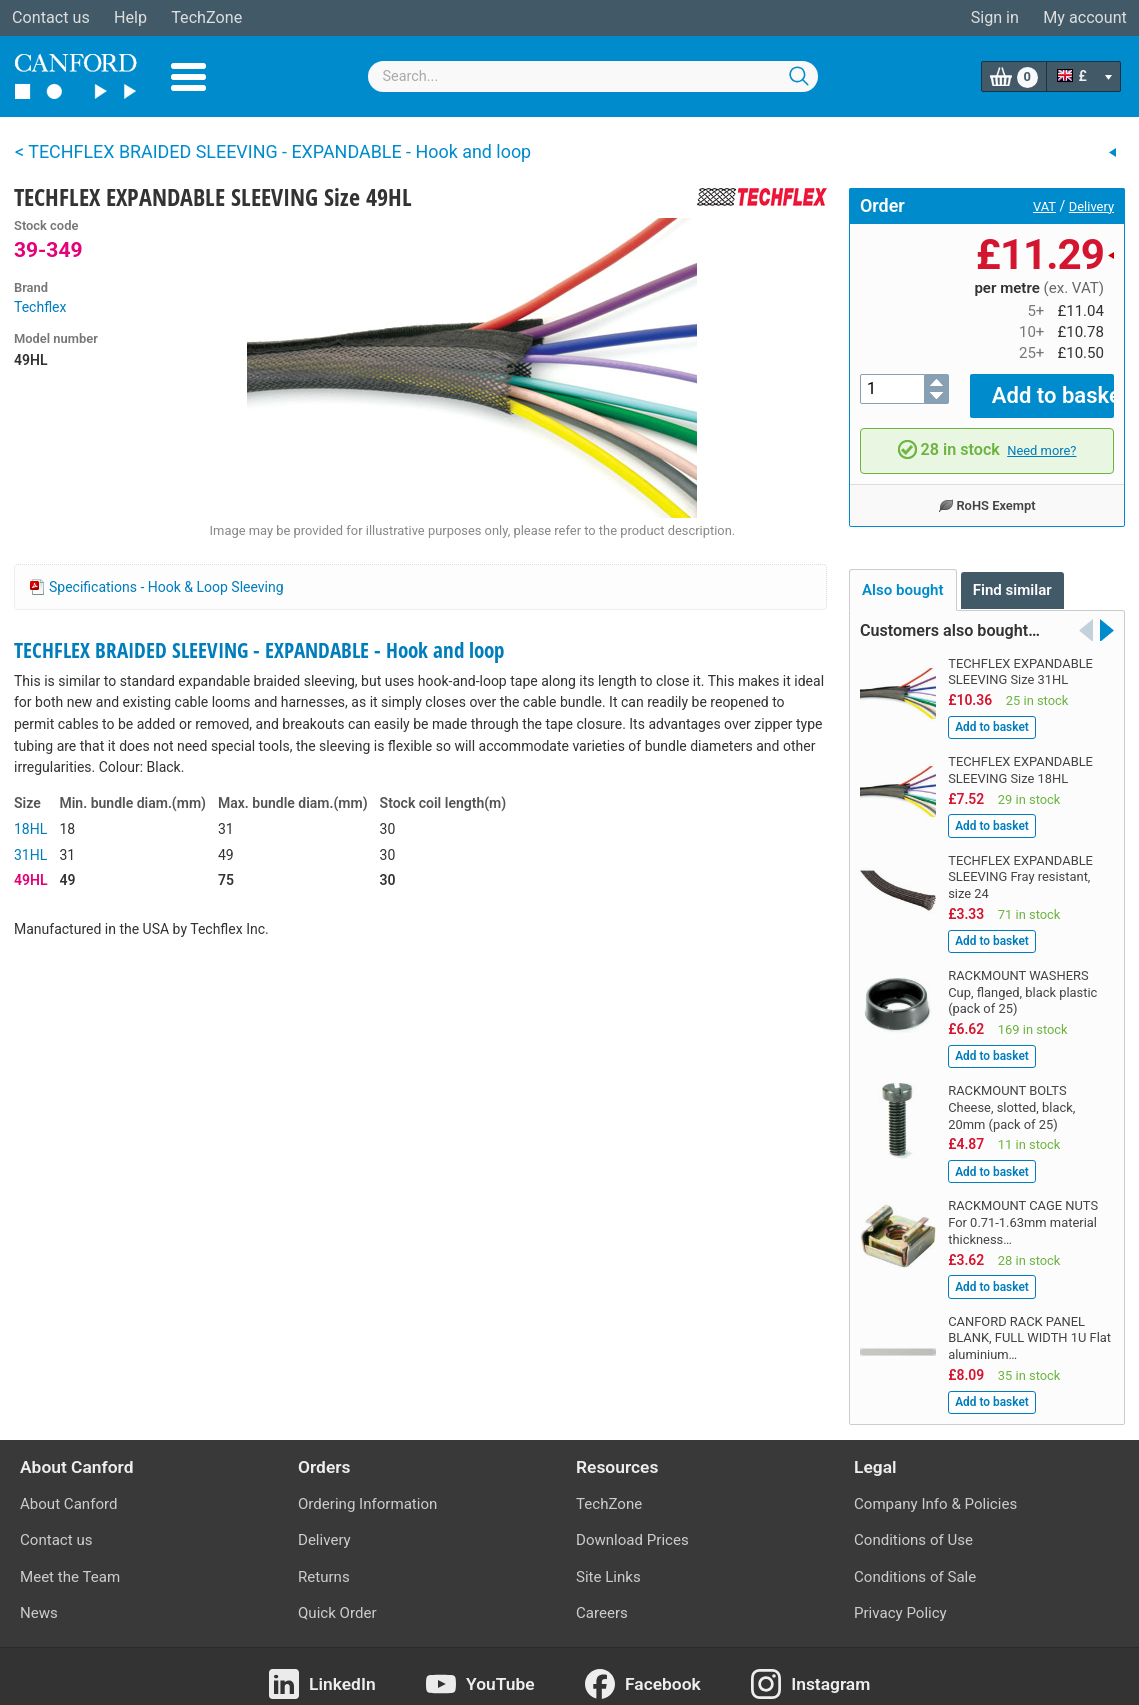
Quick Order (337, 1599)
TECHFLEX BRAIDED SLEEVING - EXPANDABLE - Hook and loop (259, 650)
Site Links (608, 1563)
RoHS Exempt (986, 491)
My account (1085, 17)
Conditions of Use (913, 1526)
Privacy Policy (900, 1599)
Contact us (51, 17)
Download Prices (632, 1526)
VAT (1044, 206)
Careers (602, 1599)
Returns (324, 1563)
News (39, 1599)
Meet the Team (70, 1563)
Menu (188, 77)
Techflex (40, 307)
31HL (30, 855)
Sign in (995, 17)
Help (130, 17)
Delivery (1091, 206)
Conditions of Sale (915, 1563)
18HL (30, 829)
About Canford (68, 1490)
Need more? (1041, 436)
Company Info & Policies (935, 1490)
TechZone (206, 17)
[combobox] (593, 76)
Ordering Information (367, 1490)
